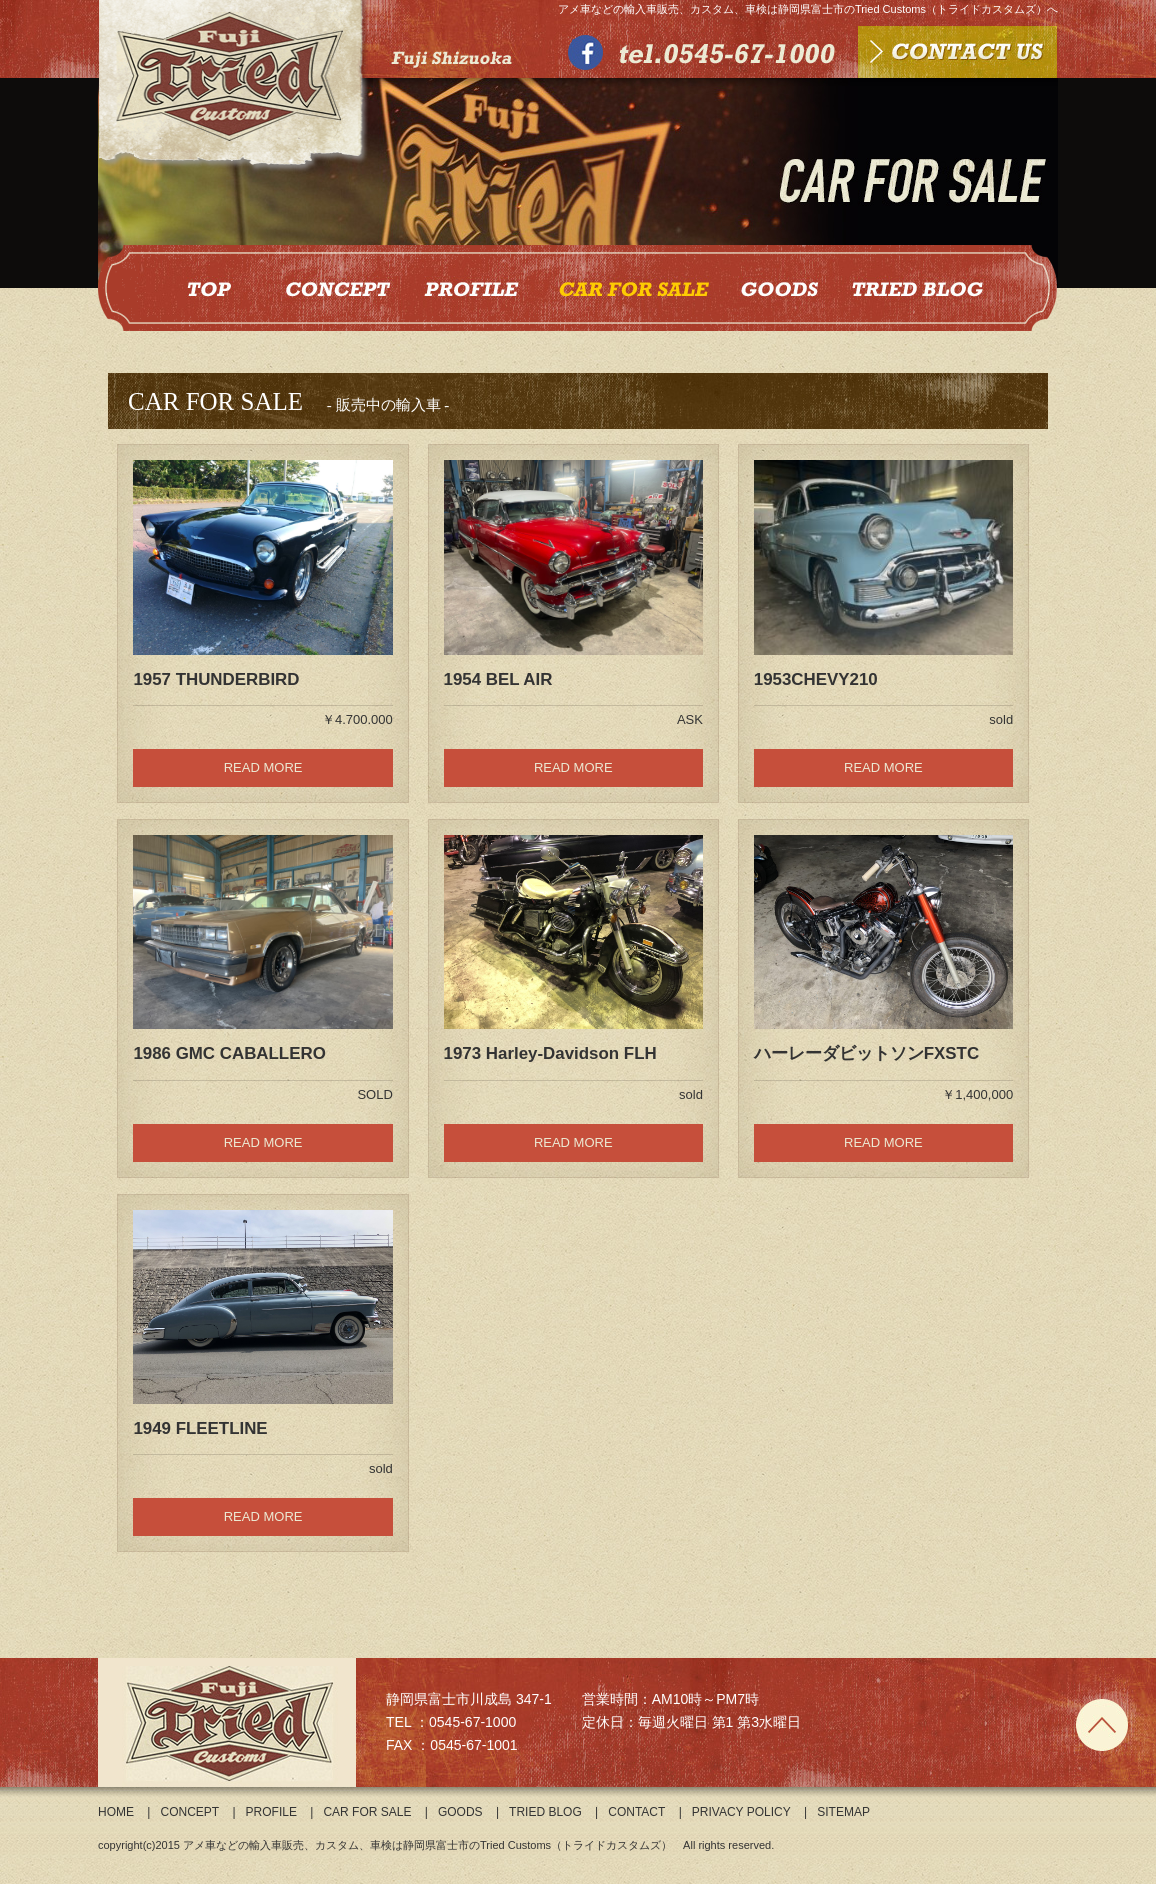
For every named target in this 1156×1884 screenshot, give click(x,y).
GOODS (460, 1812)
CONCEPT (189, 1812)
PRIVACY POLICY (741, 1812)
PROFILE (271, 1812)
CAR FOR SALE (367, 1812)
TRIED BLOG (545, 1812)
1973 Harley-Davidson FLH (550, 1053)
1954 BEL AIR (498, 679)
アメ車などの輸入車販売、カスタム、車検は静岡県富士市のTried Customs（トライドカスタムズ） (427, 1845)
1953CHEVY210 (816, 679)
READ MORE (263, 767)
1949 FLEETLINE (200, 1428)
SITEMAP (843, 1812)
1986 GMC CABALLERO (229, 1053)
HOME (116, 1812)
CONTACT (636, 1812)
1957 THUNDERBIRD (216, 679)
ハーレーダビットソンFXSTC (866, 1053)
